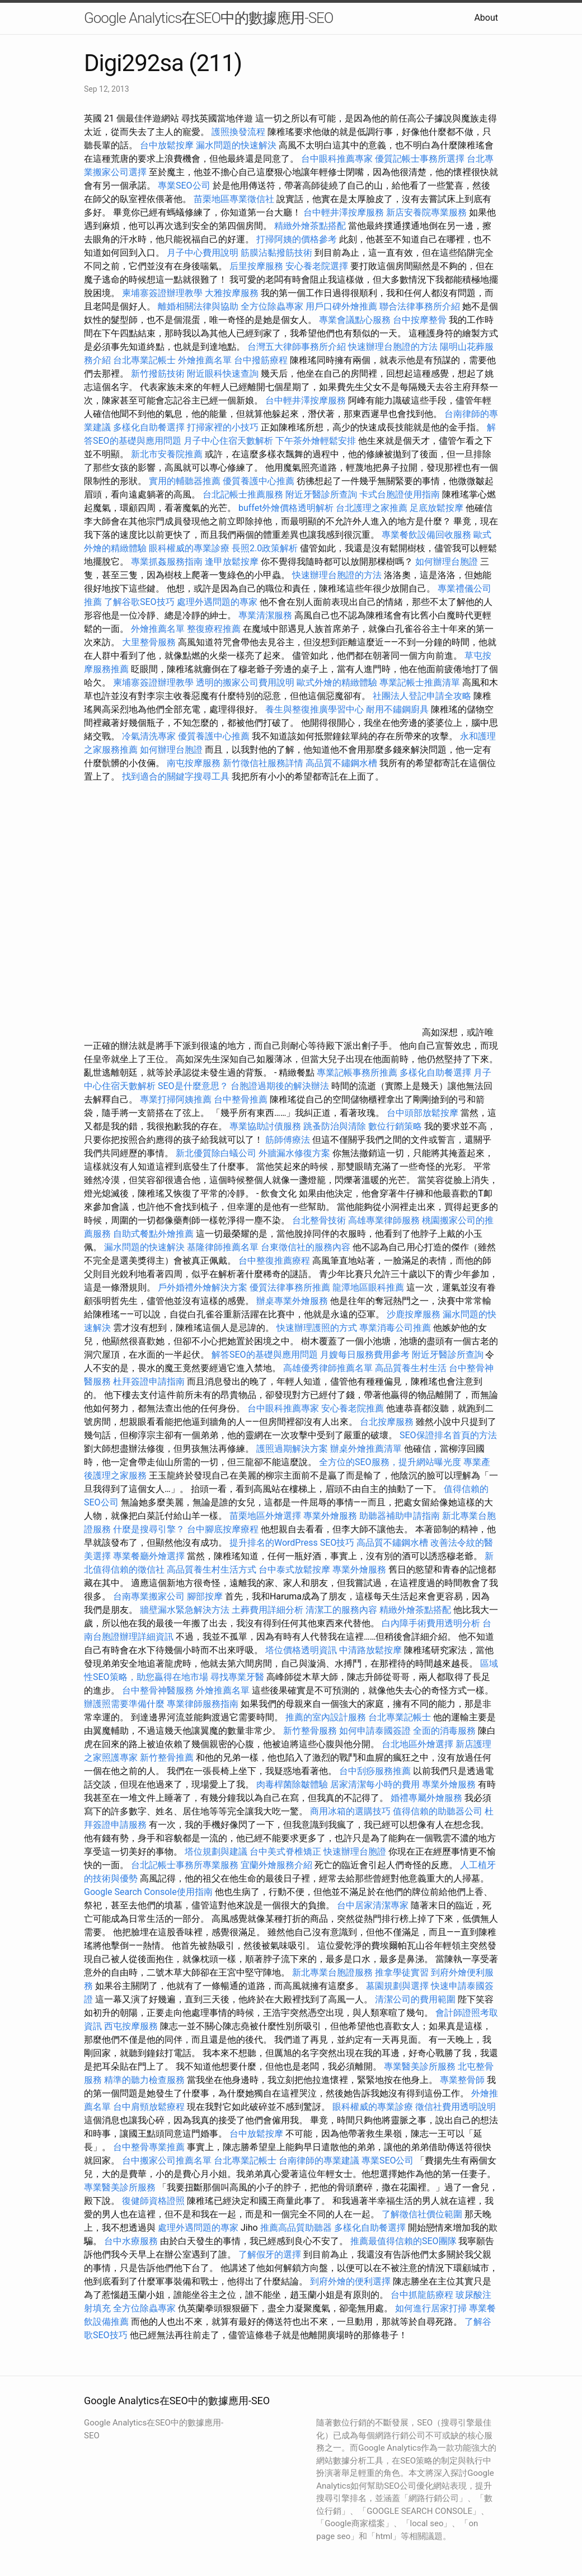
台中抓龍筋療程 (423, 2294)
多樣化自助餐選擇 (149, 427)
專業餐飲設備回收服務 (426, 534)
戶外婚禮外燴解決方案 (202, 1287)
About (486, 17)
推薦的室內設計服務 (325, 1717)
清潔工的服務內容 (341, 1609)
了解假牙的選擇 (269, 2254)
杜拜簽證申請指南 (149, 1381)
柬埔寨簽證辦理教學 (162, 293)
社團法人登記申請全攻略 (422, 696)
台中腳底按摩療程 (224, 1529)
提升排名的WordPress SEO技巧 (291, 1542)
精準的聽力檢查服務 (144, 2080)
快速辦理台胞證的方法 (393, 346)
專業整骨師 (462, 2080)
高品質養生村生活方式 (211, 1569)
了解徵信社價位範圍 (422, 2214)
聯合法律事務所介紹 (419, 306)
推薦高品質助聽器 (296, 2227)
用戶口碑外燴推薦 (342, 306)
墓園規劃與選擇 (397, 1986)
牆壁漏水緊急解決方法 (184, 1609)
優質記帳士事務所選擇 (419, 158)
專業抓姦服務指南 (167, 561)
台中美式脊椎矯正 (286, 1851)
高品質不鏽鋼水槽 (341, 763)
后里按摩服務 (257, 266)
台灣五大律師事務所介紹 (296, 346)
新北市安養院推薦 (167, 454)
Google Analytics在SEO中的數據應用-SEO (208, 18)
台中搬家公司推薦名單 (167, 2160)
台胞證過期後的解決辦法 (280, 1086)
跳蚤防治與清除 (334, 1126)
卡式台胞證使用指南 (399, 494)
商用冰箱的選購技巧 (350, 1811)
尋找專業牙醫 (237, 1677)
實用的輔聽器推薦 (184, 481)
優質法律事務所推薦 (290, 1287)
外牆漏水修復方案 (294, 1153)
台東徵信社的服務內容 (305, 1247)
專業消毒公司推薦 (395, 1327)
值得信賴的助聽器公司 (437, 1811)
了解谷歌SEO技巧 (139, 602)
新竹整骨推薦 (167, 1757)
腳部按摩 (206, 1596)
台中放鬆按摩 (168, 145)
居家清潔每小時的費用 (375, 1784)
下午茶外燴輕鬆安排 (315, 440)
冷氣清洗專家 (149, 736)
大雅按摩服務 (233, 293)
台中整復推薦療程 (274, 1260)
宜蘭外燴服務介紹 (276, 1865)
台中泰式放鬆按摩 (295, 1569)
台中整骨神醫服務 (159, 1690)
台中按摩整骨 (421, 320)
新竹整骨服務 (310, 1730)
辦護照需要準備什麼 (124, 1703)
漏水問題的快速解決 (236, 145)
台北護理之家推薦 (371, 508)
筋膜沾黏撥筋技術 (276, 252)
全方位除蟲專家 (272, 306)
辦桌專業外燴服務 (293, 1301)
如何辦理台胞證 (446, 561)
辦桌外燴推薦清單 (366, 1448)
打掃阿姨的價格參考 (296, 239)
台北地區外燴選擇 (417, 1744)
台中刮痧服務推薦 (376, 1771)
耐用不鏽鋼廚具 (397, 709)
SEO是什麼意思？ (193, 1086)
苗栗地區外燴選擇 (265, 1515)
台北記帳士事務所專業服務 (184, 1865)
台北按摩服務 (388, 1421)
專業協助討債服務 (265, 1126)
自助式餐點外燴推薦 (153, 1233)
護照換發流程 (238, 131)
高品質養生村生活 (411, 1368)
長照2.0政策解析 (265, 548)
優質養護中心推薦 (258, 481)
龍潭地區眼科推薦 (368, 1287)
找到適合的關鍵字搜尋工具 (175, 776)
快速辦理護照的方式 (316, 1327)
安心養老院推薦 (352, 1408)
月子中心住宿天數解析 (228, 440)
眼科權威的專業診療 (189, 548)
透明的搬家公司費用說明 (245, 682)
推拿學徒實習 (403, 1972)
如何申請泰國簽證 (375, 1730)
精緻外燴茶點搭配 (310, 225)
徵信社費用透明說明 (455, 2106)
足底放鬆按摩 (438, 508)
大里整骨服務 (150, 642)
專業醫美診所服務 (420, 2066)
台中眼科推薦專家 (337, 158)
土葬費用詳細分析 (267, 1609)
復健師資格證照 (154, 2200)
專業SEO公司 (184, 185)
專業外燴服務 (330, 1515)
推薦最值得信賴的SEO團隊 (403, 2241)
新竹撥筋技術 (158, 373)
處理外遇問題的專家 (217, 602)
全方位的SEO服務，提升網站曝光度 (390, 1462)
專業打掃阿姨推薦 (176, 1099)
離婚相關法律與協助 (198, 306)
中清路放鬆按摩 (371, 1650)
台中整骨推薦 (242, 1099)
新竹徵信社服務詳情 (263, 763)
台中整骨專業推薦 (149, 2147)
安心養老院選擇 (316, 266)
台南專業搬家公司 (149, 1596)
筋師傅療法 (287, 1139)
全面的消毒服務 (444, 1730)
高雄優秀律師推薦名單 (328, 1368)
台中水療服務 (132, 2241)
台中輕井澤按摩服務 (344, 212)
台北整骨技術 (319, 1220)
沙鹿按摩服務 (415, 1314)
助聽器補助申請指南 (399, 1515)
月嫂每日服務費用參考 (365, 1354)
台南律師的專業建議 (319, 2160)
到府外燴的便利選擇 (351, 2281)
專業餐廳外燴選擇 (150, 1556)
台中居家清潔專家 (373, 1905)
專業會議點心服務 (355, 320)
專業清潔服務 (265, 615)
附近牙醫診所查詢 (321, 494)
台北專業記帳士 (144, 360)
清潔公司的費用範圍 (415, 1999)
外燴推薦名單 (205, 360)
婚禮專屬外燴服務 (427, 1798)
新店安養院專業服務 (426, 212)
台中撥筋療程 (262, 360)
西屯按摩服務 (132, 2026)
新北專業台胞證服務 (332, 1972)
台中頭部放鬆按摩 (424, 1113)
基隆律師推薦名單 (223, 1247)
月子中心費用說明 (202, 252)
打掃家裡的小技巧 (223, 427)
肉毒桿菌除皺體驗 (292, 1784)
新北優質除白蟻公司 (216, 1153)
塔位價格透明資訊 (301, 1650)
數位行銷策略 (395, 1126)
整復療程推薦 (214, 628)
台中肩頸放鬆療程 (150, 2106)
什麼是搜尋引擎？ (149, 1529)
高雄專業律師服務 (384, 1220)
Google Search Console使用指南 (148, 1892)
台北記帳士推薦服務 (243, 494)
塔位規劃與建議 (216, 1851)
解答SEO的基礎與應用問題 (265, 1354)
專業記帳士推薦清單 (419, 682)
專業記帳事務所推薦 (357, 1072)
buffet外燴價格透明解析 (286, 508)
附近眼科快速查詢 (223, 373)
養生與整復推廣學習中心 (315, 709)
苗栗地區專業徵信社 (234, 199)
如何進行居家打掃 (431, 2308)
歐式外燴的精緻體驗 (337, 682)
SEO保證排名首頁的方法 (448, 1435)
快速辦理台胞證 (354, 1851)
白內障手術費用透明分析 (431, 1623)
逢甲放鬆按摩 (233, 561)
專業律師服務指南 (202, 1703)
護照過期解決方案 (292, 1448)
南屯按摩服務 (195, 763)
